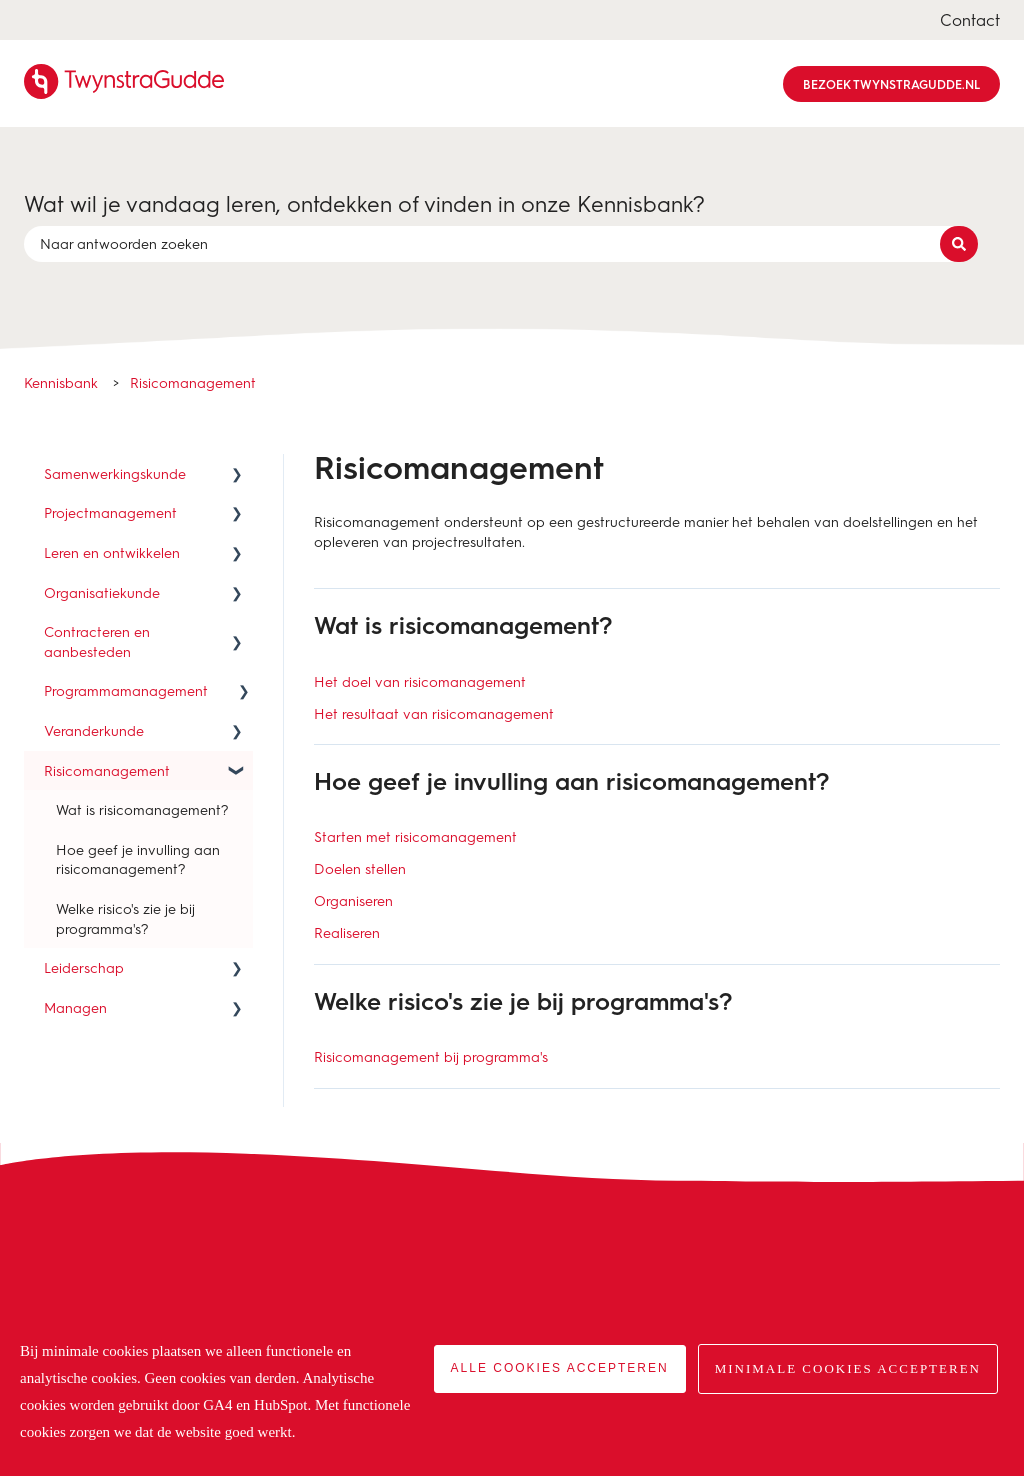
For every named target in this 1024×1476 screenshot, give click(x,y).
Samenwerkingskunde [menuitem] (115, 473)
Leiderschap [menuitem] (84, 967)
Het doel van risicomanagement (420, 681)
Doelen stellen (360, 868)
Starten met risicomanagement (415, 836)
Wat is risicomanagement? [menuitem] (142, 809)
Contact (970, 19)
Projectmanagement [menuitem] (110, 512)
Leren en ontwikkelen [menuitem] (112, 552)
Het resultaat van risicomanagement (434, 713)
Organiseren (353, 900)
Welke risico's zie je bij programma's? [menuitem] (125, 918)
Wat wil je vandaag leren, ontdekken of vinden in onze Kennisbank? (364, 203)
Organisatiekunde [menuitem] (102, 592)
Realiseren (347, 932)
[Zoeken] (959, 244)
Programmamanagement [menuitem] (126, 690)
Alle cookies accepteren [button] (560, 1368)
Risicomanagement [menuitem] (107, 770)
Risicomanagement (193, 382)
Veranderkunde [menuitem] (94, 730)
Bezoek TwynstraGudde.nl (891, 84)
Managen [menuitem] (75, 1007)
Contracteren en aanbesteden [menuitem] (97, 641)
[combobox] (493, 244)
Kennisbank (61, 382)
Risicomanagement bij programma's (431, 1056)
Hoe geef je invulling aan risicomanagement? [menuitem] (138, 859)
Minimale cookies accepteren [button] (848, 1368)
